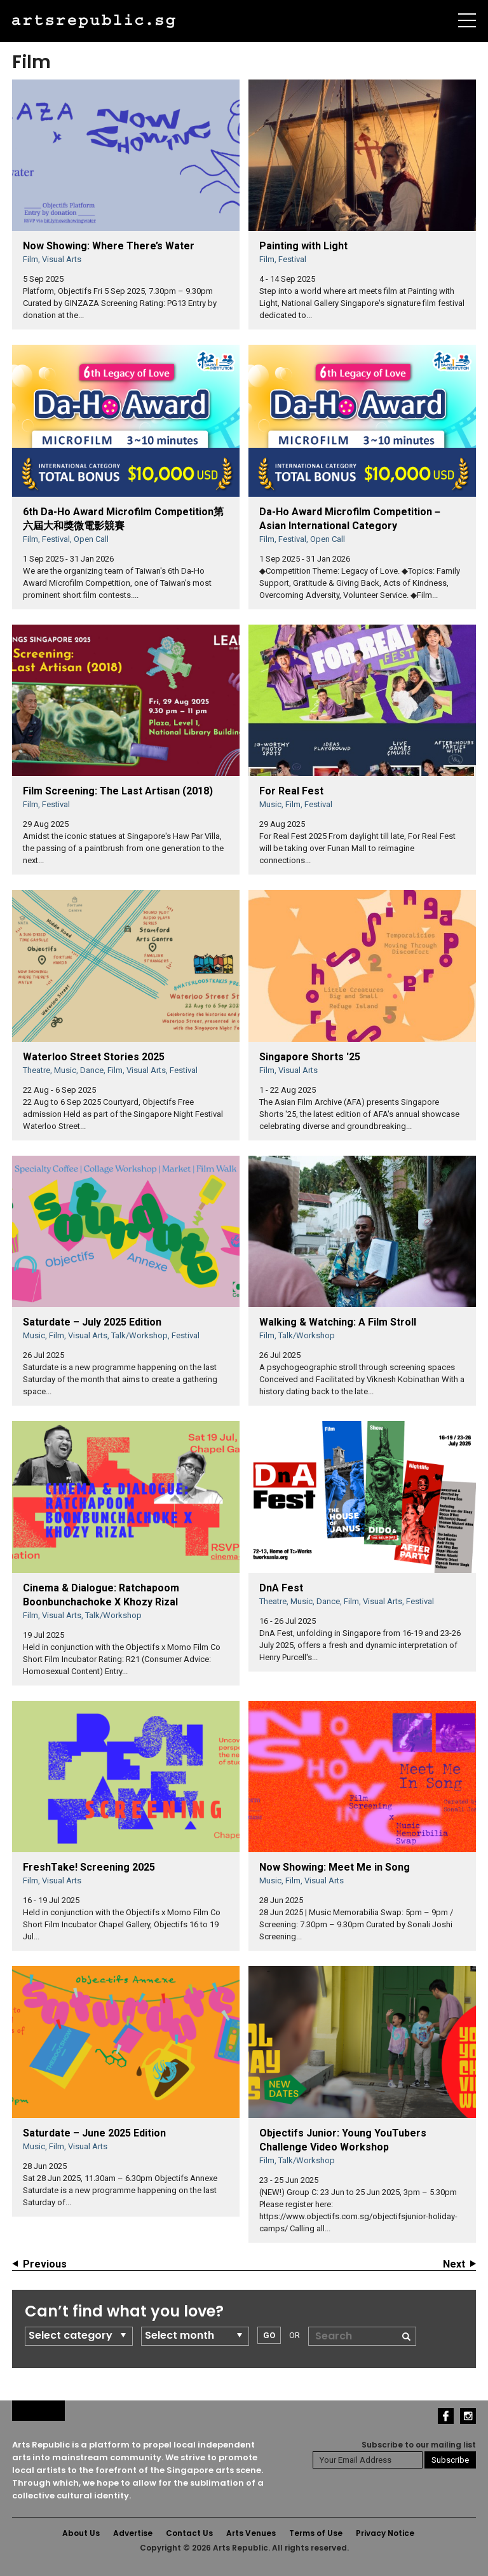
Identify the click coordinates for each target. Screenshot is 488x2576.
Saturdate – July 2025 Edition (92, 1322)
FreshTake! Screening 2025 (89, 1867)
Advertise (132, 2533)
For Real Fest (291, 791)
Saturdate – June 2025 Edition (94, 2133)
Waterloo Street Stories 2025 (94, 1057)
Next (454, 2264)
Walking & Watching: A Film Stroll (337, 1322)
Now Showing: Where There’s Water (108, 246)
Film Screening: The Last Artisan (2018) (118, 791)
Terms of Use (315, 2533)
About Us (81, 2533)
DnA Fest (281, 1588)
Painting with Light (303, 246)
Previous (45, 2264)
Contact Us (189, 2533)
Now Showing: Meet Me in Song (334, 1867)
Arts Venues (251, 2533)
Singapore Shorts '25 (309, 1057)
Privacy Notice (385, 2533)
